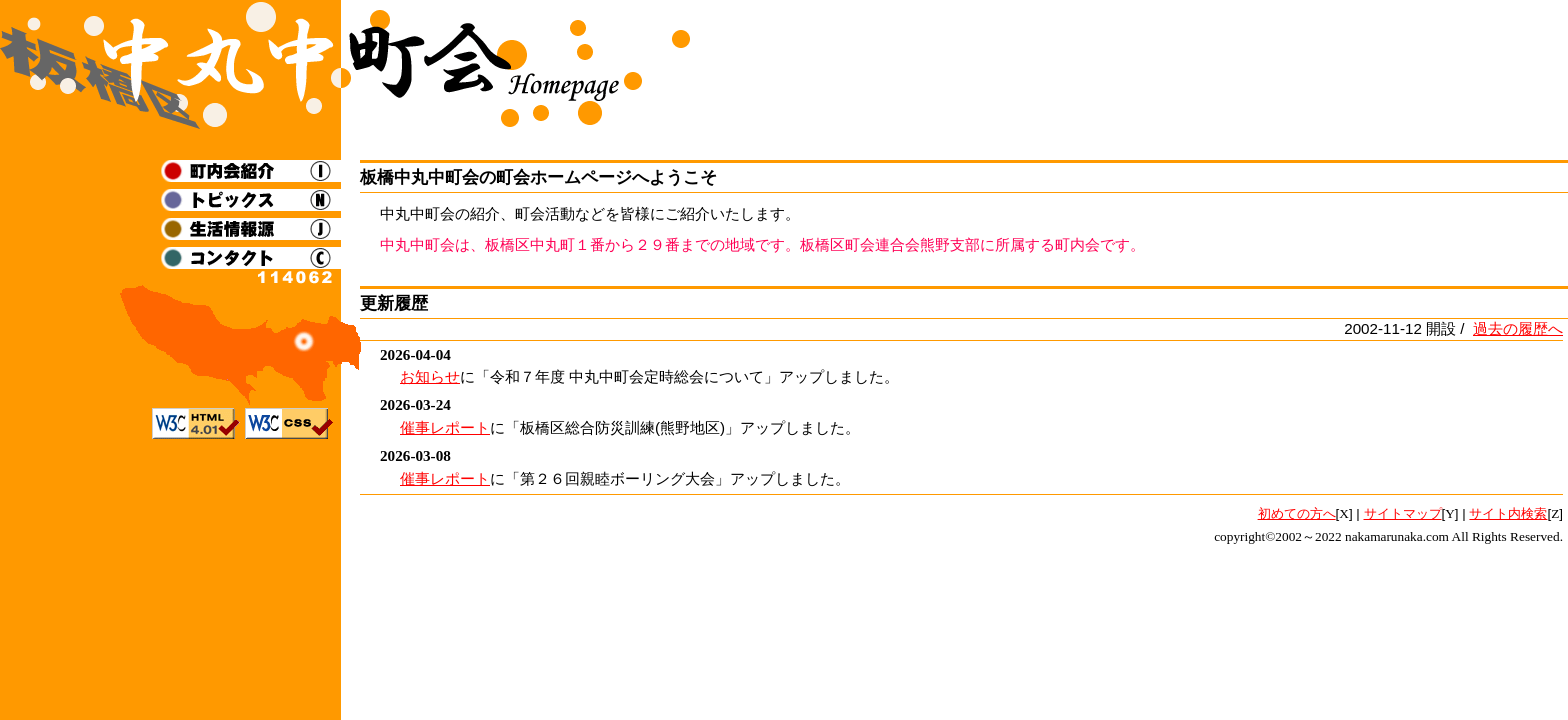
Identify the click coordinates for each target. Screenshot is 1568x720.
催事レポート (445, 427)
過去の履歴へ (1518, 328)
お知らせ (430, 376)
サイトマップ (1403, 513)
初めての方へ (1297, 513)
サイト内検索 (1508, 513)
